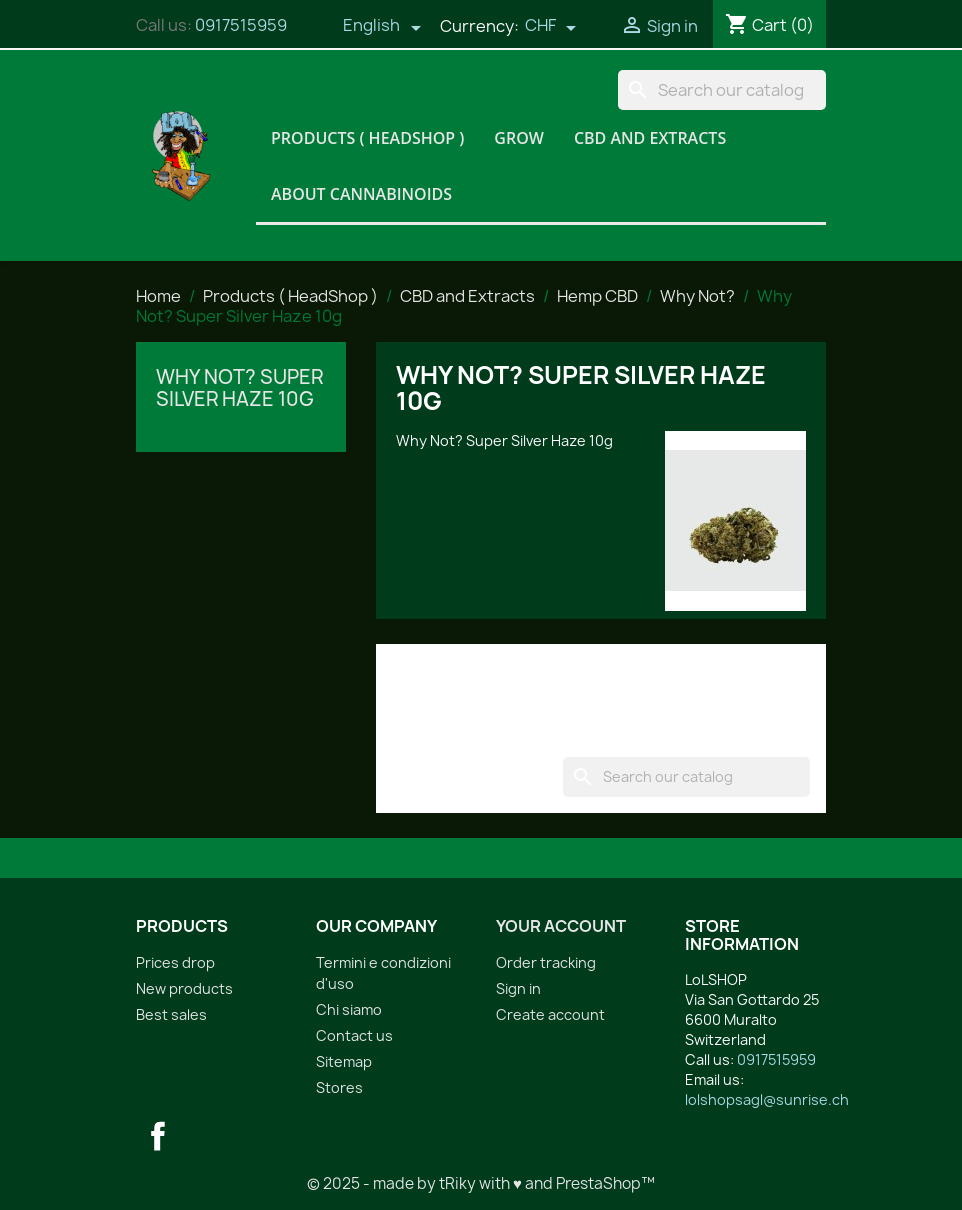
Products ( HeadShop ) (367, 138)
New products (184, 988)
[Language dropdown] (382, 27)
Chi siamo (349, 1009)
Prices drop (175, 962)
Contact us (354, 1035)
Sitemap (344, 1061)
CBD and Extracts (650, 138)
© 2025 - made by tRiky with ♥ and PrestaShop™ (481, 1183)
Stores (339, 1087)
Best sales (171, 1014)
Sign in (518, 988)
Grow (519, 138)
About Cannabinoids (361, 194)
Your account (561, 926)
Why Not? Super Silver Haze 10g (239, 388)
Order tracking (546, 962)
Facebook (158, 1136)
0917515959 (241, 25)
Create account (550, 1014)
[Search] (722, 90)
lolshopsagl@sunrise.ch (767, 1099)
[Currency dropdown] (551, 27)
